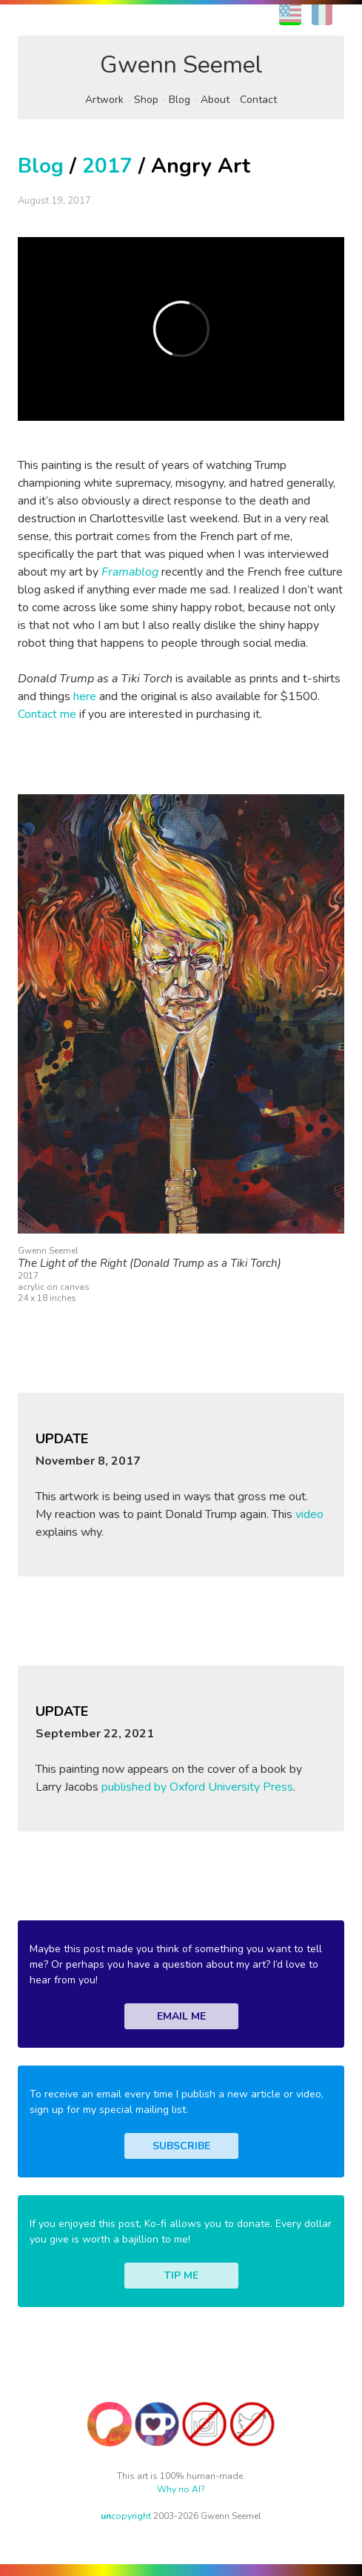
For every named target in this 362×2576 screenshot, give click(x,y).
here (84, 696)
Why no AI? (181, 2489)
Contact (258, 100)
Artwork (104, 100)
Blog (179, 100)
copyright (126, 2516)
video (309, 1514)
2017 (107, 166)
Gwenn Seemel (181, 65)
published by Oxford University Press (197, 1787)
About (215, 100)
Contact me (47, 714)
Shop (146, 100)
